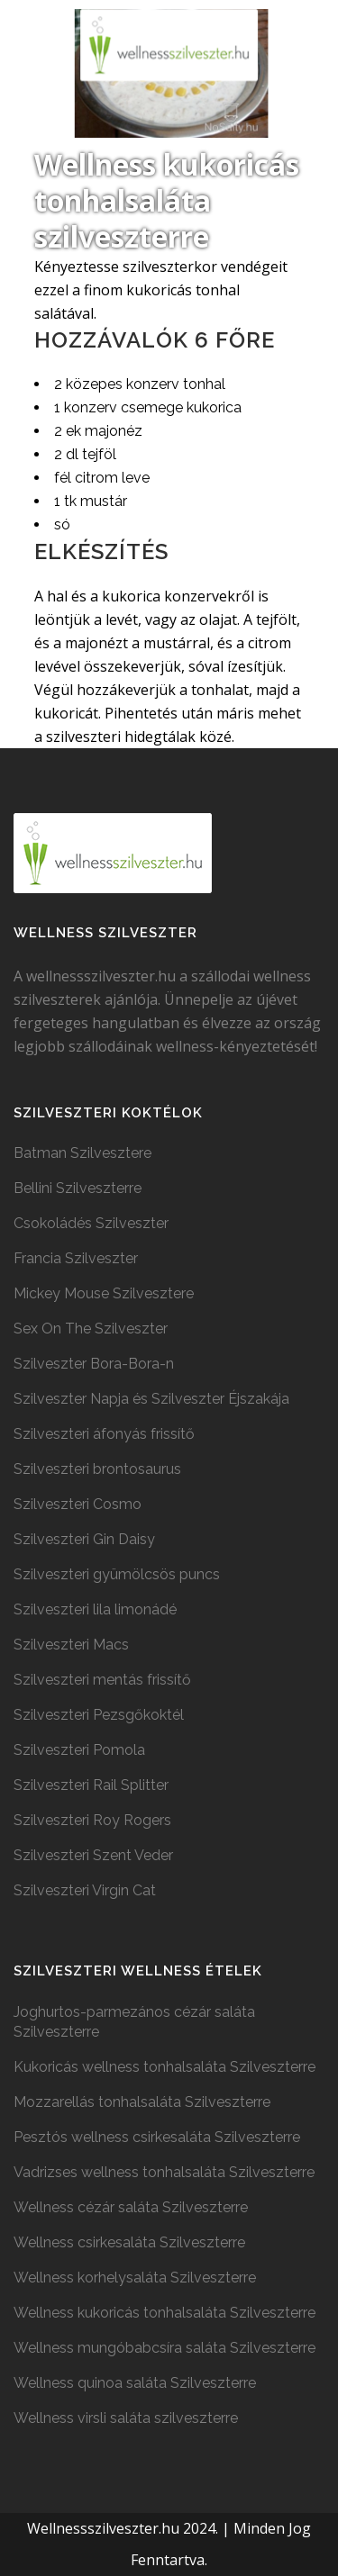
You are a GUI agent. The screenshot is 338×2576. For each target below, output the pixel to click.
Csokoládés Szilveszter (91, 1223)
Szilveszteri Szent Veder (93, 1855)
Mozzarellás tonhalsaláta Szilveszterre (142, 2102)
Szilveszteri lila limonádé (95, 1609)
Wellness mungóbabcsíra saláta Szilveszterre (164, 2347)
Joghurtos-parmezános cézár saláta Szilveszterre (134, 2021)
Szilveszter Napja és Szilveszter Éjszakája (151, 1398)
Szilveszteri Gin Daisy (84, 1539)
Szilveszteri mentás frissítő (102, 1679)
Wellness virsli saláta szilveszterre (126, 2418)
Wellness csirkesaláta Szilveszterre (129, 2242)
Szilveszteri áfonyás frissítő (104, 1433)
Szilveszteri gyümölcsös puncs (117, 1574)
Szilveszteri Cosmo (78, 1504)
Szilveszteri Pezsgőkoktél (99, 1714)
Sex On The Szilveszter (91, 1328)
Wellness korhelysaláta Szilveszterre (135, 2277)
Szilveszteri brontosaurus (97, 1469)
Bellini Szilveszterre (78, 1188)
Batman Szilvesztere (82, 1152)
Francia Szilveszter (76, 1258)
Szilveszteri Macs (71, 1644)
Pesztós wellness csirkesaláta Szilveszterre (157, 2137)
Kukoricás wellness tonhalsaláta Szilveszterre (164, 2066)
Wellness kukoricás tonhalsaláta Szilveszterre (164, 2312)
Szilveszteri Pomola (79, 1749)
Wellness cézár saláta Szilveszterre (131, 2207)
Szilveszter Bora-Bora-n (94, 1363)
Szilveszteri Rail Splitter (91, 1785)
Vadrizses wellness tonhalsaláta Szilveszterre (164, 2172)
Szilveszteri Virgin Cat (85, 1890)
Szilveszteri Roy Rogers (92, 1820)
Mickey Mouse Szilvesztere (104, 1293)
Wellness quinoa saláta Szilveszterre (135, 2382)
